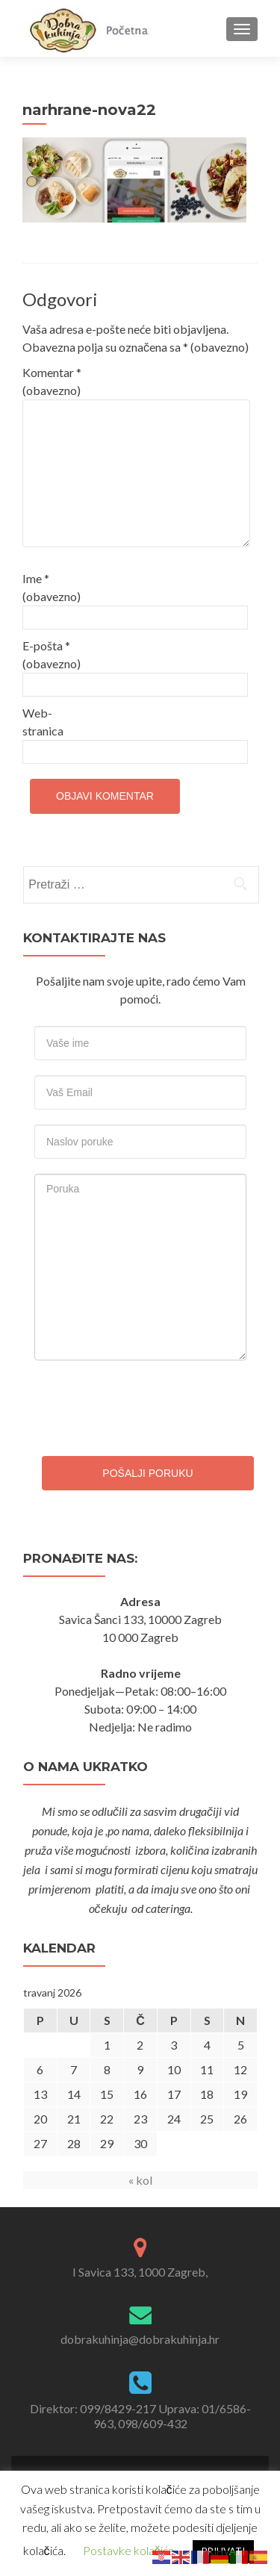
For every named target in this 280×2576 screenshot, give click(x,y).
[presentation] (136, 1404)
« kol (140, 2180)
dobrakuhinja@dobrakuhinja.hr (140, 2339)
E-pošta (51, 654)
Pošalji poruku (147, 1473)
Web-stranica (42, 722)
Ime (51, 587)
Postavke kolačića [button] (128, 2550)
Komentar (51, 381)
